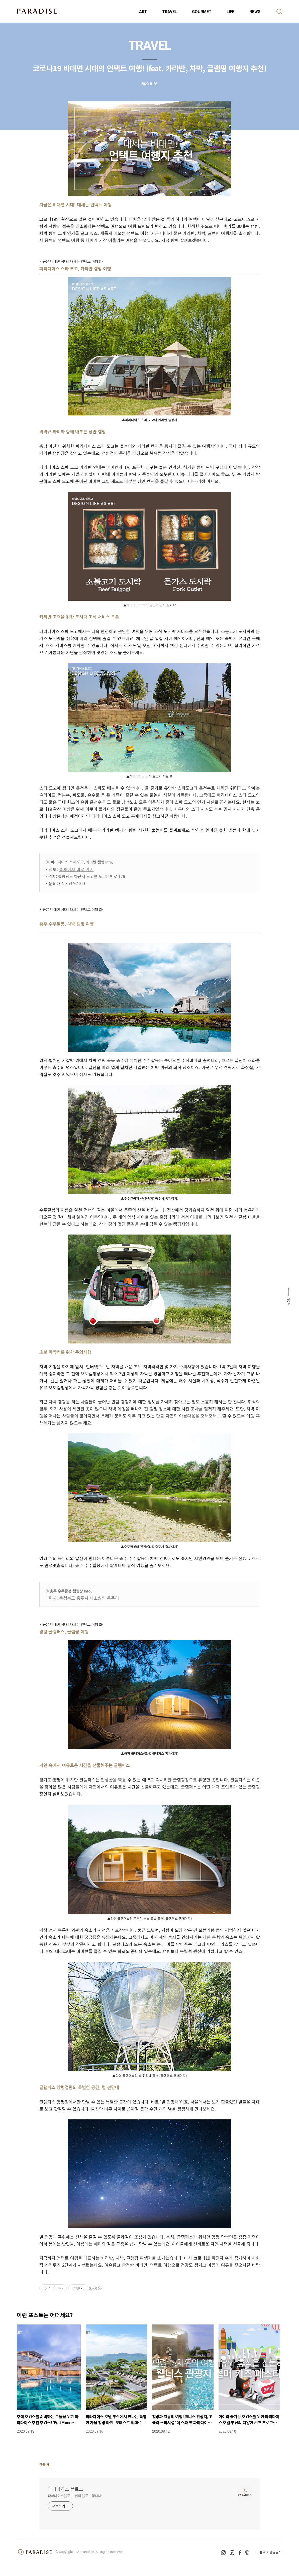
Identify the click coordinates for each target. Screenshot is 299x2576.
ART (143, 11)
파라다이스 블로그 (65, 2489)
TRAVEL (169, 11)
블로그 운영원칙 (270, 2552)
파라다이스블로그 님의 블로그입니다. (75, 2495)
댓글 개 (44, 2464)
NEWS (254, 11)
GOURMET (202, 11)
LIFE (230, 11)
